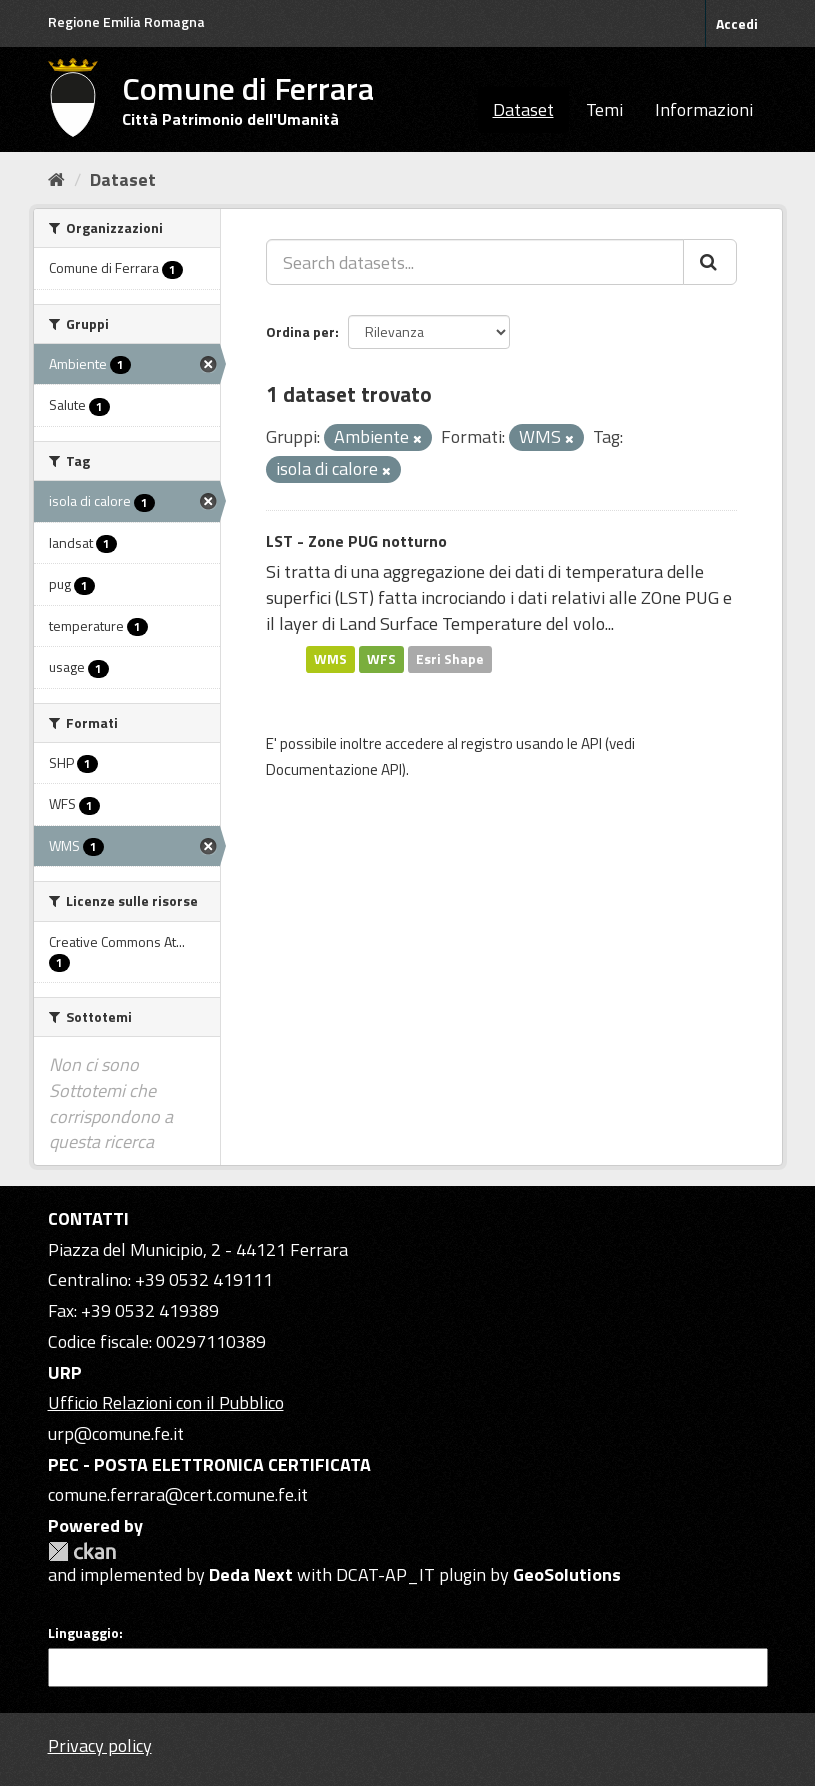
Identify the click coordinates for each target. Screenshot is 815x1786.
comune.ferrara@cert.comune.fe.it (178, 1494)
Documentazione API (334, 769)
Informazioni (704, 109)
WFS (381, 659)
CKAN (82, 1551)
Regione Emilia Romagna (126, 21)
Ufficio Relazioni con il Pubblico (166, 1402)
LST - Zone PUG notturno (356, 541)
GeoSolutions (567, 1574)
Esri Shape (450, 659)
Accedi (737, 23)
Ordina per (300, 331)
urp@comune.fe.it (116, 1433)
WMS (330, 659)
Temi (604, 109)
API (591, 743)
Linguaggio (83, 1633)
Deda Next (251, 1574)
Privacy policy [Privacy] (100, 1745)
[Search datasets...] (475, 262)
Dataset (523, 109)
